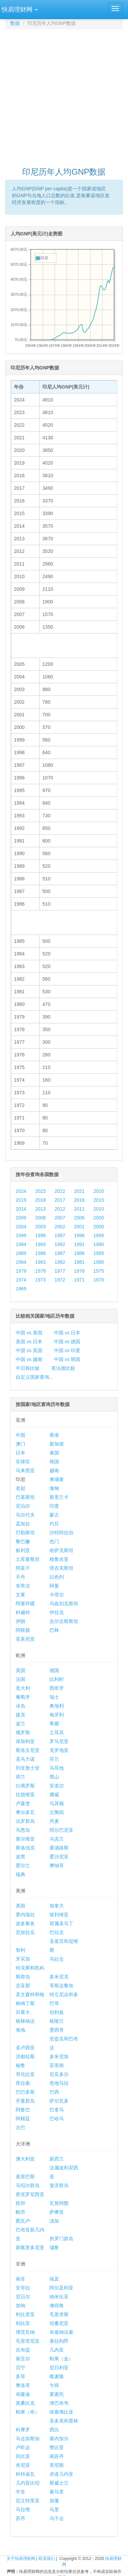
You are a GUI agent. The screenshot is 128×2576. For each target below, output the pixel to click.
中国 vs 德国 (67, 1341)
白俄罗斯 (25, 1785)
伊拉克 (56, 1612)
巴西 (54, 2092)
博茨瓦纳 (25, 2332)
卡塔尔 (56, 1594)
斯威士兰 (59, 2483)
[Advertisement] (64, 95)
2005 (99, 1217)
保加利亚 (25, 1741)
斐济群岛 (59, 2185)
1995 (99, 1235)
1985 (99, 1253)
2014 (21, 1209)
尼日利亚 (59, 2367)
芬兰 (54, 1759)
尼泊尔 (23, 1506)
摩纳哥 (56, 1865)
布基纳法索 (61, 2332)
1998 (40, 1235)
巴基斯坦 (25, 1497)
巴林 (54, 1630)
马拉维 (23, 2509)
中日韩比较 (28, 1368)
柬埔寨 (56, 1479)
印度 (54, 1506)
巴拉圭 (56, 1932)
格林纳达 (25, 2021)
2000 (99, 1226)
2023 (40, 1191)
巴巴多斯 (25, 2092)
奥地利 (56, 1706)
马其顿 (56, 1803)
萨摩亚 (56, 2212)
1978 (40, 1271)
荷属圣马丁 (61, 1923)
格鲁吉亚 (59, 1559)
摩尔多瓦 (25, 1812)
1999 (21, 1235)
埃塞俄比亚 (61, 2412)
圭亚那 (23, 1985)
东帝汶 (23, 1586)
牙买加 (23, 1959)
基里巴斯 (25, 2176)
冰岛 (20, 1706)
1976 (79, 1271)
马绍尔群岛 (28, 2185)
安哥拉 (23, 2287)
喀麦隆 (56, 2376)
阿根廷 (23, 2118)
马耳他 (56, 1768)
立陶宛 (56, 1812)
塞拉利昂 (59, 2341)
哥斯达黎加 (61, 1985)
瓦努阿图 (59, 2203)
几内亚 (56, 2350)
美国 (20, 1905)
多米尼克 (59, 1976)
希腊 (54, 1723)
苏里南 (56, 2065)
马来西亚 (25, 1470)
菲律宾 (23, 1461)
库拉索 (23, 2083)
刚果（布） (28, 2412)
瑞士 (54, 1697)
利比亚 (23, 2323)
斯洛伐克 (25, 1847)
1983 (40, 1262)
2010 (99, 1209)
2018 (40, 1200)
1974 (21, 1280)
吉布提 (23, 2350)
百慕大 (23, 2012)
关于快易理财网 (20, 2558)
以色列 (56, 1577)
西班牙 (56, 1688)
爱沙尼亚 (59, 1856)
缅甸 (54, 1488)
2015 (99, 1200)
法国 (20, 1679)
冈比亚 (23, 2456)
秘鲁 (20, 2065)
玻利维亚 (59, 1914)
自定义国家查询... (34, 1377)
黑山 (54, 1777)
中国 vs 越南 (29, 1359)
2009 (21, 1217)
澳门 (20, 1444)
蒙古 (54, 1515)
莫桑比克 (25, 2403)
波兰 (20, 1723)
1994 (21, 1244)
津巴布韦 (59, 2403)
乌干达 (56, 2518)
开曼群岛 (25, 2101)
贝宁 (20, 2367)
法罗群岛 (25, 1821)
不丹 (20, 1577)
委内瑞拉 (25, 1914)
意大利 (23, 1688)
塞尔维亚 (25, 1839)
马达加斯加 (28, 2438)
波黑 (20, 1856)
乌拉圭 (56, 1959)
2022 (60, 1191)
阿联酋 (23, 1630)
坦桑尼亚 (59, 2323)
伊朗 (20, 1621)
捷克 (20, 1714)
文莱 (20, 1594)
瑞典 (20, 1874)
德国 (54, 1670)
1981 (79, 1262)
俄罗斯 (23, 1732)
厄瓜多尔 (59, 2074)
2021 (79, 1191)
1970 (99, 1280)
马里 (54, 2509)
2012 (60, 1209)
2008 (40, 1217)
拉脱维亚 (25, 1794)
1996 (79, 1235)
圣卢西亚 (25, 2047)
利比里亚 (25, 2314)
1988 (40, 1253)
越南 (54, 1470)
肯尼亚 (23, 2465)
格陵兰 (56, 2021)
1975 (99, 1271)
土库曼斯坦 (28, 1559)
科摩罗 (23, 2429)
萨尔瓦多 (59, 2101)
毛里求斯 (59, 2314)
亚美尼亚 (25, 1639)
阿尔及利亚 (61, 2287)
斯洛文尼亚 (28, 1750)
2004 (21, 1226)
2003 (40, 1226)
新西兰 (56, 2159)
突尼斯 (56, 2465)
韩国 (54, 1461)
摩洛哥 (23, 2385)
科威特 (23, 1612)
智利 (20, 1950)
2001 (79, 1226)
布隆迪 (23, 2394)
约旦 (54, 1523)
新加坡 (56, 1444)
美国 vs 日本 (29, 1341)
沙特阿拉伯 (61, 1532)
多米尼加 (59, 2056)
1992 (60, 1244)
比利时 (56, 1679)
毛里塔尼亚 (28, 2341)
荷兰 (20, 1777)
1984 (21, 1262)
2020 (99, 1191)
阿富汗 (23, 1568)
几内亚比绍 (28, 2483)
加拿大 (56, 1905)
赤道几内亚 (61, 2474)
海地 (20, 2030)
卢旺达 (23, 2447)
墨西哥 (56, 2030)
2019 (21, 1200)
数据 (15, 23)
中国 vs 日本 (67, 1332)
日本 (20, 1452)
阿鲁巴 (23, 2109)
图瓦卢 (23, 2221)
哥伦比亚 (25, 2074)
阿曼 (54, 1586)
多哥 (20, 2376)
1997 (60, 1235)
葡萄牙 (23, 1697)
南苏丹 (56, 2456)
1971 (79, 1280)
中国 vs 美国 (29, 1332)
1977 (60, 1271)
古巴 (20, 2127)
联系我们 (47, 2558)
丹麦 (54, 1821)
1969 (21, 1288)
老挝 (20, 1488)
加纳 (20, 2305)
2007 (60, 1217)
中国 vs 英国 (29, 1350)
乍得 (54, 2385)
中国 (20, 1435)
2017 (60, 1200)
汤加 (54, 2221)
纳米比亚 (59, 2296)
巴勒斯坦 (25, 1532)
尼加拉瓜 (25, 1932)
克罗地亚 (59, 1750)
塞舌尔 (23, 2358)
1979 (21, 1271)
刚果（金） (61, 2358)
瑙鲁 (54, 2247)
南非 (20, 2279)
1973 (40, 1280)
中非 (20, 2491)
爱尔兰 (23, 1865)
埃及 (54, 2279)
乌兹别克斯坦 (63, 1603)
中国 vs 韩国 (67, 1359)
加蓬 (54, 2500)
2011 (79, 1209)
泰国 (54, 1452)
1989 (21, 1253)
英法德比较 (63, 1368)
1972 (60, 1280)
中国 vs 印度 (67, 1350)
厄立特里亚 (28, 2500)
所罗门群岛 (61, 2238)
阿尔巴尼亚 (61, 1830)
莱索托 (56, 2394)
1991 (79, 1244)
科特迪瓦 (25, 2474)
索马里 (56, 2491)
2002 (60, 1226)
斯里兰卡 (59, 1497)
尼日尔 (23, 2296)
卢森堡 (23, 1803)
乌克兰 (56, 1839)
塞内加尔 (59, 2438)
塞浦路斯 (59, 1847)
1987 (60, 1253)
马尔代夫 (25, 1515)
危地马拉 (59, 2083)
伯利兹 (56, 2012)
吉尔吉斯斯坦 (63, 1621)
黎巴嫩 (23, 1541)
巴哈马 (56, 2118)
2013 (40, 1209)
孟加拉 (23, 1523)
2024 (21, 1191)
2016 (79, 1200)
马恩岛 (23, 1830)
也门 (54, 1541)
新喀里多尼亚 (30, 2247)
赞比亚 (56, 2447)
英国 (20, 1670)
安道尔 (56, 1785)
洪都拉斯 (25, 2056)
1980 (99, 1262)
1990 (99, 1244)
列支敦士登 (28, 1768)
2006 (79, 1217)
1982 (60, 1262)
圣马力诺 (25, 1759)
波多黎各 (25, 1923)
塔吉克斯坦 (61, 1568)
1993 (40, 1244)
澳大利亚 (25, 2159)
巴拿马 (56, 2109)
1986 (79, 1253)
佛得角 (56, 2305)
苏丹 (20, 2518)
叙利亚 (23, 1550)
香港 (54, 1435)
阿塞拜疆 (25, 1603)
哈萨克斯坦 (61, 1550)
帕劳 (20, 2212)
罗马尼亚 (59, 1741)
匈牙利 (56, 1714)
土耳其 (56, 1732)
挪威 (54, 1794)
